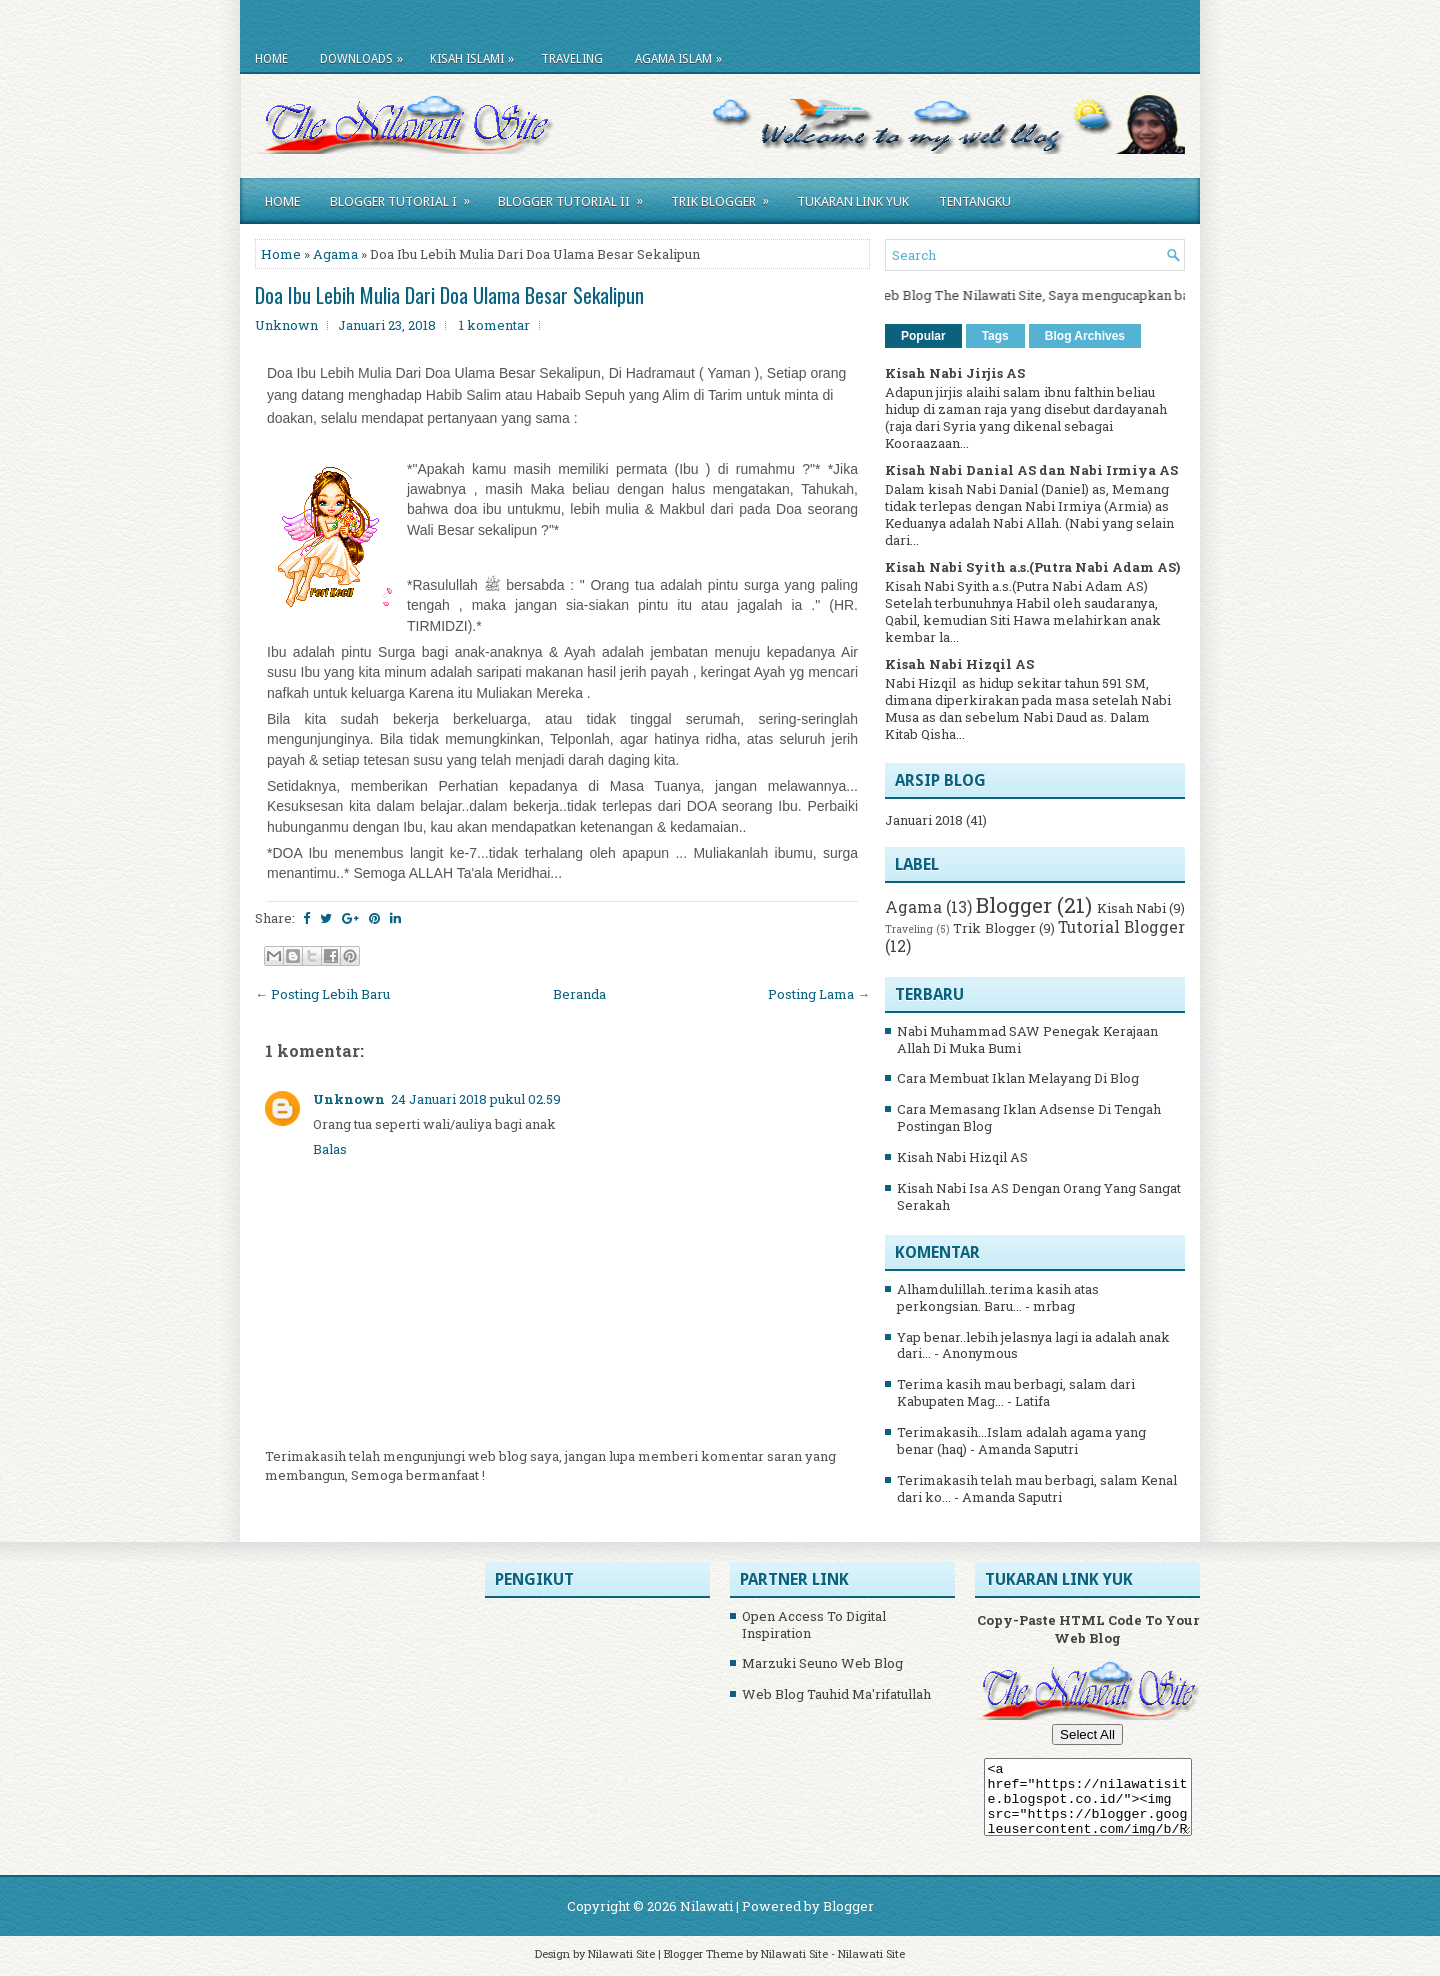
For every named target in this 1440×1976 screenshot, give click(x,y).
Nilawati (706, 1906)
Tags (995, 336)
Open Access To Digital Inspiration (814, 1624)
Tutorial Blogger (1121, 927)
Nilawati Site (621, 1953)
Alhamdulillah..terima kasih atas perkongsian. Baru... (998, 1297)
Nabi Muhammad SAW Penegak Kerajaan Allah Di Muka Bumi (1027, 1039)
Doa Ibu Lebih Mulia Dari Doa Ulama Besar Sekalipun (449, 295)
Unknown (349, 1099)
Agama (335, 254)
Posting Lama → (819, 994)
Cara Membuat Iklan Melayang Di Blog (1018, 1078)
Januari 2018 (924, 820)
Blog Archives (1085, 336)
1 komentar (494, 325)
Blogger (1014, 905)
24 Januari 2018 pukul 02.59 (476, 1099)
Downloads (366, 56)
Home (271, 59)
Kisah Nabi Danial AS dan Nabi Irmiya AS (1031, 470)
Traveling (572, 59)
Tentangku (975, 201)
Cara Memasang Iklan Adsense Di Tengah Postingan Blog (1029, 1117)
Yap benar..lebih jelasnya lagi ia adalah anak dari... (1033, 1345)
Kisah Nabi (1131, 908)
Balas (330, 1149)
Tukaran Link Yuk (853, 201)
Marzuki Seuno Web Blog (822, 1663)
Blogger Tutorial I (406, 198)
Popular (923, 336)
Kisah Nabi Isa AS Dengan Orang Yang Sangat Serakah (1039, 1196)
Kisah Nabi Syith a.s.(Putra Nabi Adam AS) (1032, 567)
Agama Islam (683, 56)
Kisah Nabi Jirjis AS (955, 373)
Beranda (579, 994)
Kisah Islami (477, 56)
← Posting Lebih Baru (322, 994)
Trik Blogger (726, 198)
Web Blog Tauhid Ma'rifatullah (836, 1694)
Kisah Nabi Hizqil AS (959, 664)
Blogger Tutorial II (577, 198)
